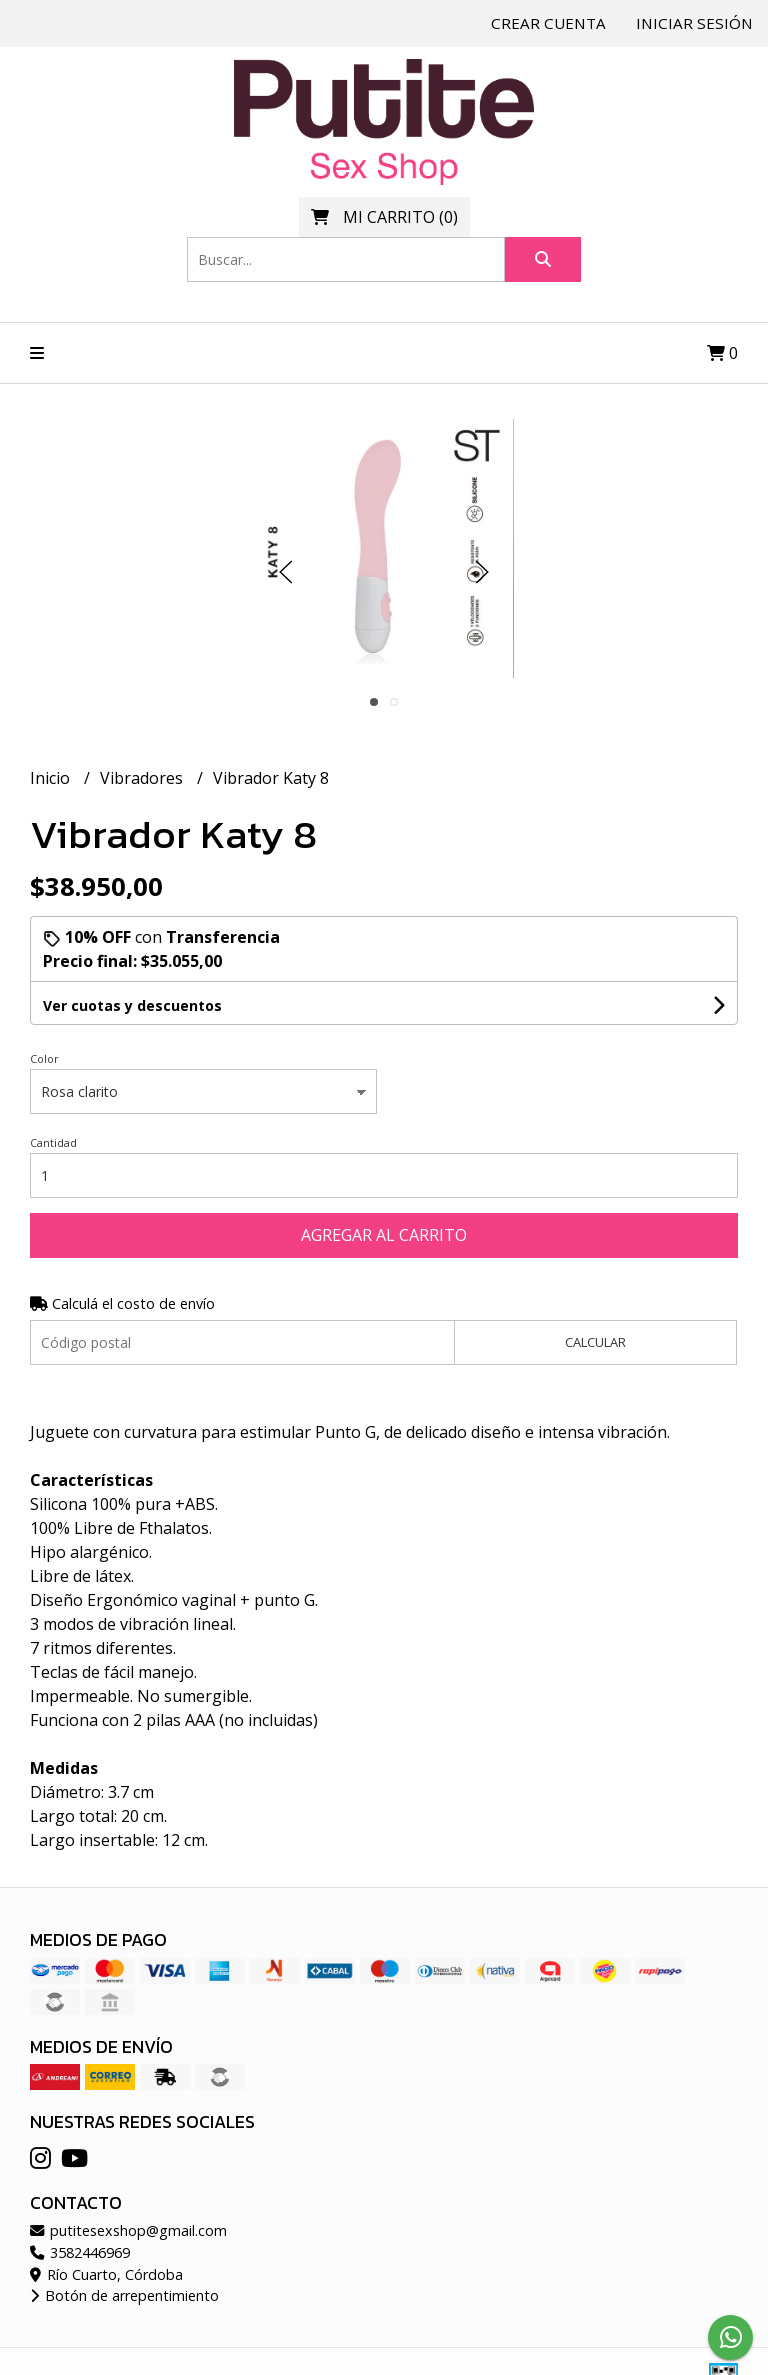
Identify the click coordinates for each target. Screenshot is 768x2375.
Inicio (52, 778)
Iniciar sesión (694, 23)
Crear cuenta (548, 23)
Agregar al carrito (384, 1235)
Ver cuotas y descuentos (132, 1005)
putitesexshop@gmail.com (128, 2230)
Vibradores (143, 778)
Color (44, 1058)
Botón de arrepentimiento (124, 2295)
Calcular (595, 1342)
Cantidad (53, 1142)
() (384, 217)
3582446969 (80, 2252)
